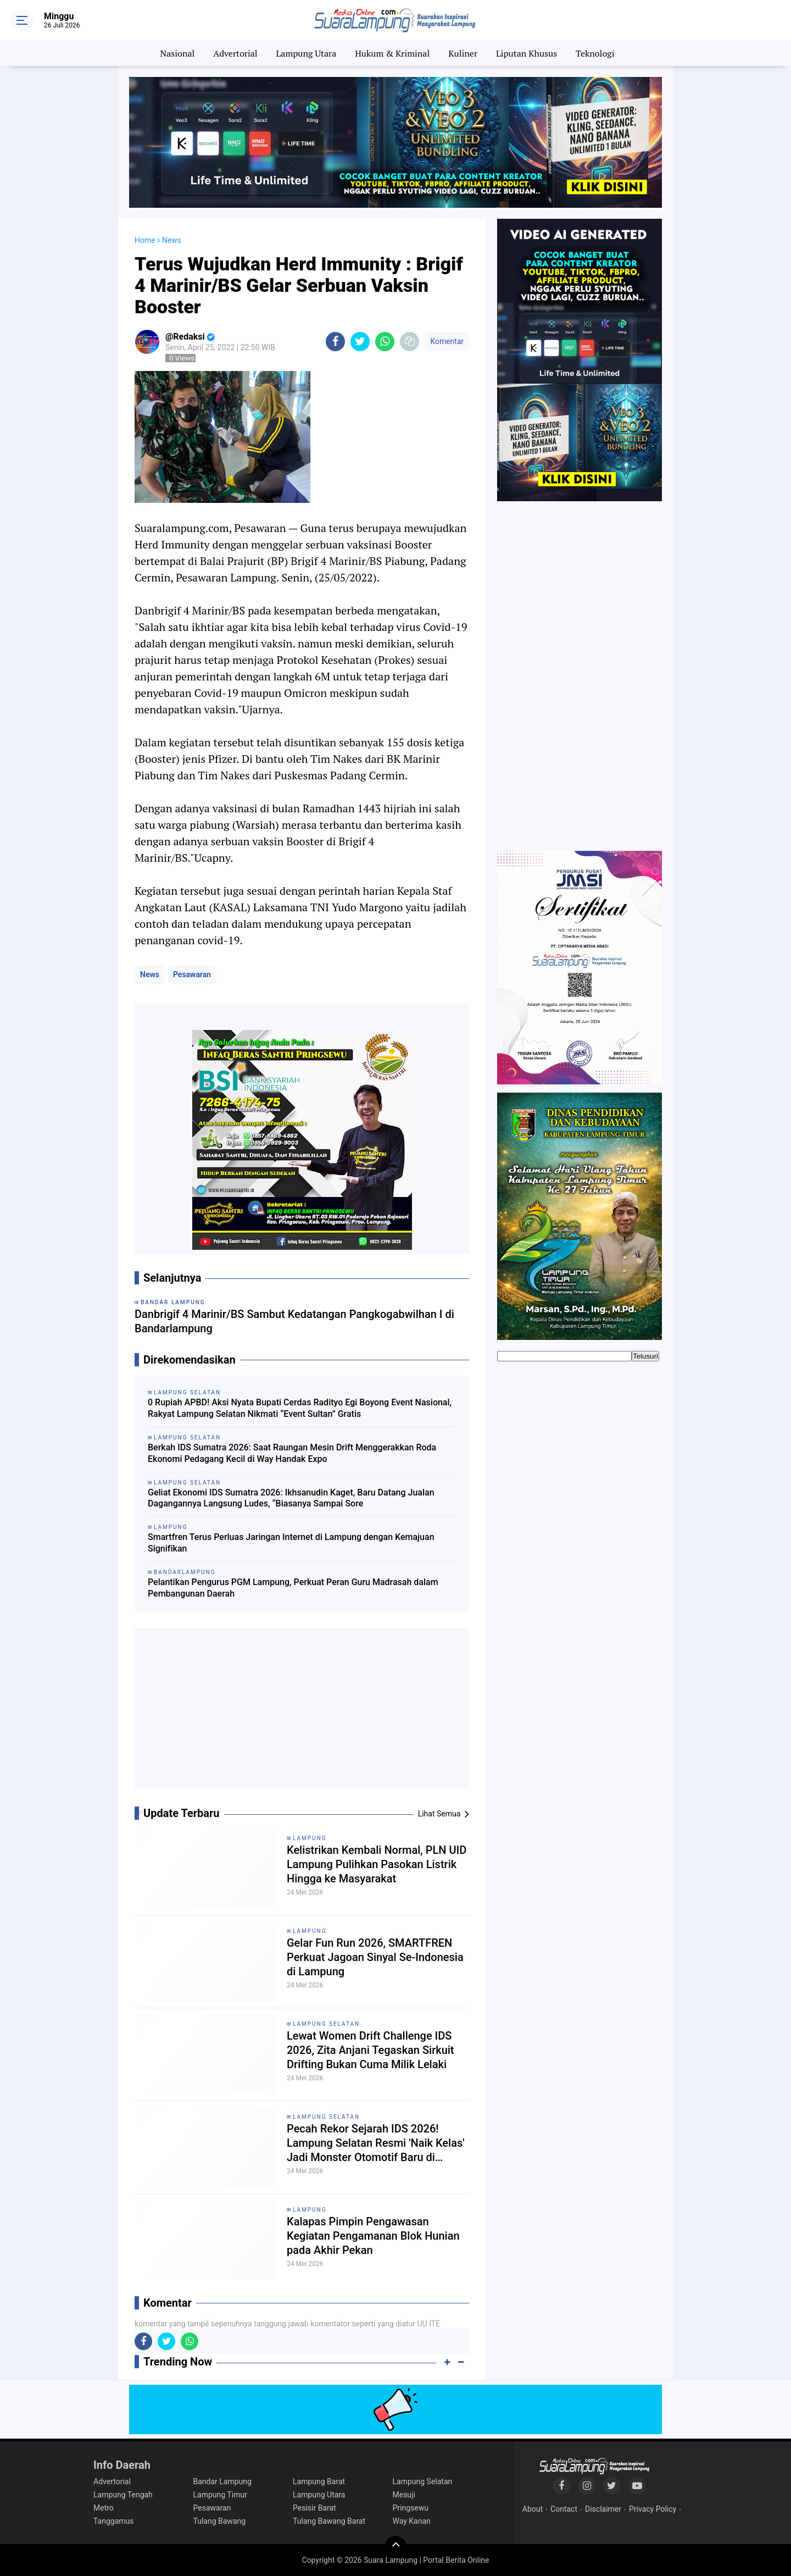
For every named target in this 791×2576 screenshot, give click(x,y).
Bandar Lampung (222, 2481)
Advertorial (235, 53)
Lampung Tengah (123, 2494)
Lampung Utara (306, 53)
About (532, 2509)
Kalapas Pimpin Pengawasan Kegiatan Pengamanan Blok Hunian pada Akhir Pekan (373, 2236)
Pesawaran (192, 974)
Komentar (447, 341)
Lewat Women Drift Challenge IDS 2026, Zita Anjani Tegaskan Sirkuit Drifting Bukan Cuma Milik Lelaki (370, 2050)
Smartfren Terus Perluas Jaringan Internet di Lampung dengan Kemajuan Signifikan (291, 1543)
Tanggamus (113, 2521)
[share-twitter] (360, 341)
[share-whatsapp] (384, 341)
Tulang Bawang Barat (329, 2521)
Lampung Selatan (326, 2024)
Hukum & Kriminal (392, 53)
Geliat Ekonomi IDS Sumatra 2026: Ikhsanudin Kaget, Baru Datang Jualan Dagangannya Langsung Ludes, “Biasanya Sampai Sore (291, 1498)
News (149, 974)
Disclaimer (603, 2509)
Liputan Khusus (526, 53)
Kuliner (462, 53)
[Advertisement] (302, 1712)
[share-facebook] (335, 341)
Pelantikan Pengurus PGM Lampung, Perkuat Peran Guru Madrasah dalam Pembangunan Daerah (293, 1588)
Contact (563, 2509)
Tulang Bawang (219, 2521)
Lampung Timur (220, 2494)
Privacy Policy (652, 2509)
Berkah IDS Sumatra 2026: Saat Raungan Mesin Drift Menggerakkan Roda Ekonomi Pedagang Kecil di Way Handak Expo (292, 1453)
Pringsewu (410, 2507)
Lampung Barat (319, 2481)
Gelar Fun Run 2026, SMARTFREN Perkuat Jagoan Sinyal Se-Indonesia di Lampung (375, 1957)
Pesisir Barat (314, 2507)
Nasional (177, 53)
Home (145, 240)
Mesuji (404, 2494)
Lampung (309, 1838)
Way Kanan (412, 2521)
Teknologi (595, 53)
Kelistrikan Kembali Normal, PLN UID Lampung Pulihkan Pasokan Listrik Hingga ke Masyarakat (376, 1864)
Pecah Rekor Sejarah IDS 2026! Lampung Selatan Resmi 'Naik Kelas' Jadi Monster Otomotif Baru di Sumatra (376, 2143)
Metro (103, 2507)
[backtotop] (395, 2547)
